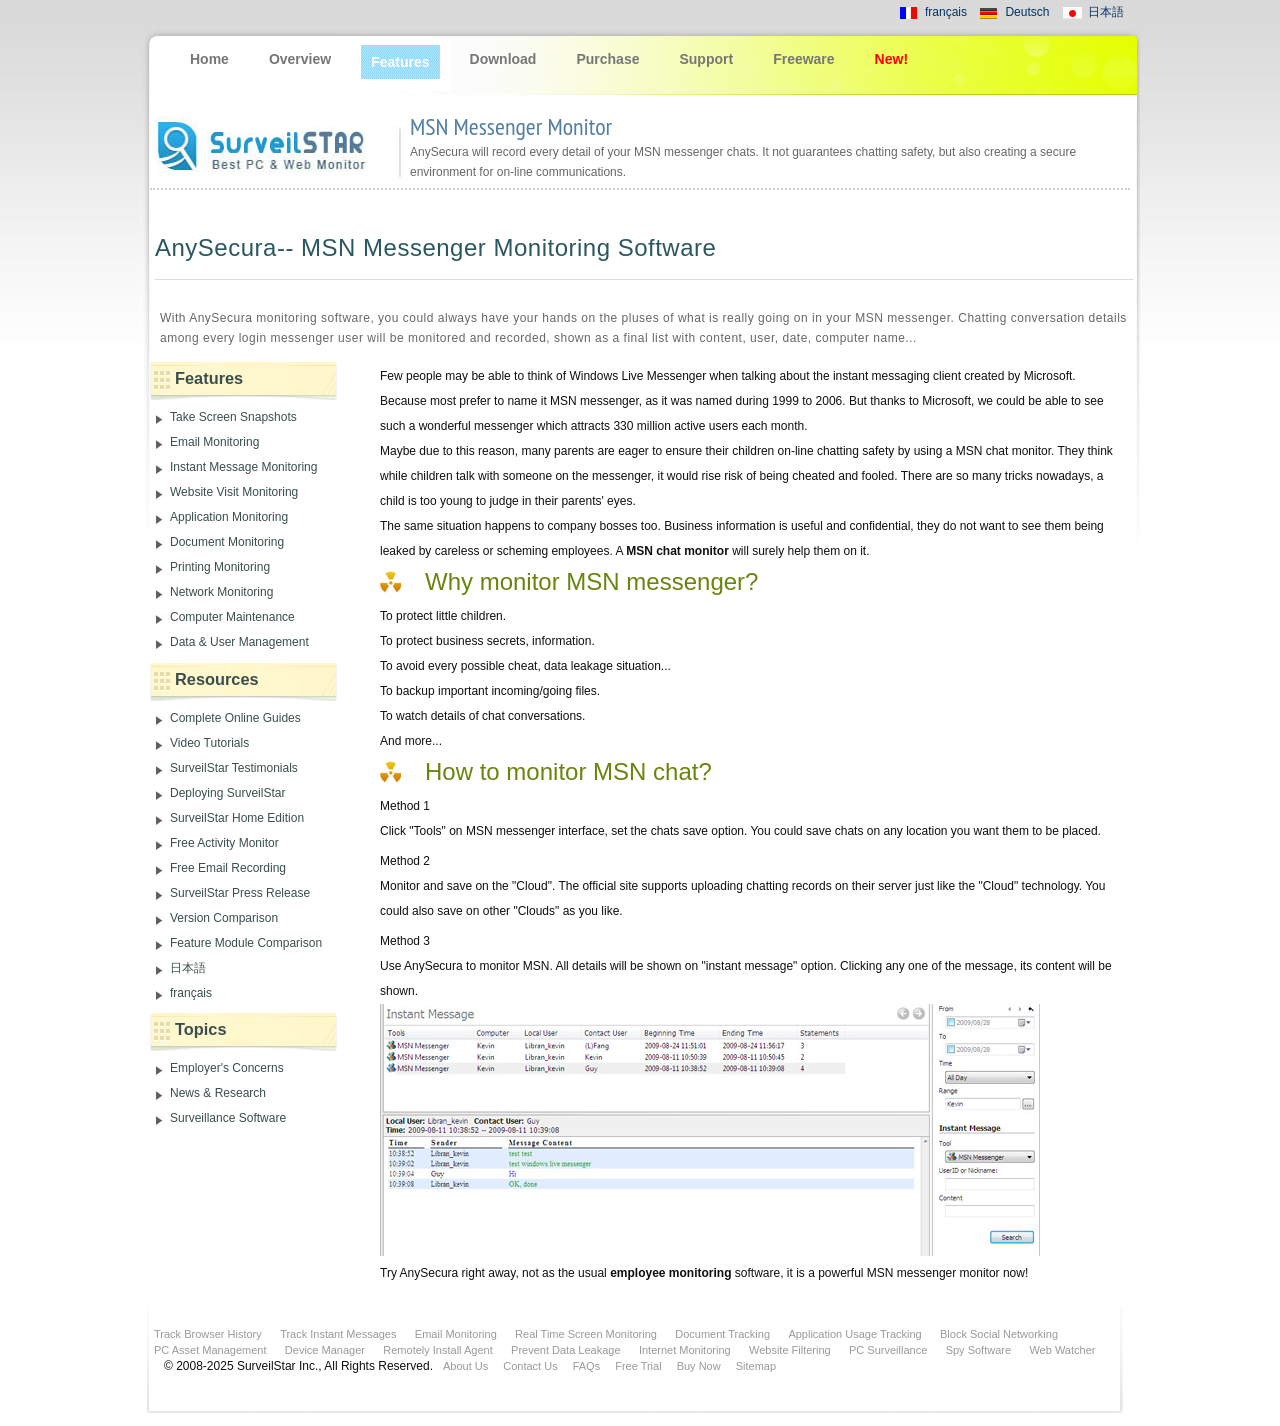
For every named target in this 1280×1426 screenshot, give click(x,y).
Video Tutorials (209, 743)
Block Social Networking (999, 1334)
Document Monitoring (227, 542)
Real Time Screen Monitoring (586, 1334)
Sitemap (756, 1366)
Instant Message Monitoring (243, 467)
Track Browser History (208, 1334)
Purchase (607, 59)
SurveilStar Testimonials (234, 768)
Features (400, 62)
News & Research (218, 1093)
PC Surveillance (888, 1350)
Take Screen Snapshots (233, 417)
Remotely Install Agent (437, 1350)
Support (706, 59)
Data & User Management (239, 642)
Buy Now (699, 1366)
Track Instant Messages (338, 1334)
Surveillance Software (228, 1118)
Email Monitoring (214, 442)
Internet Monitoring (685, 1350)
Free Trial (638, 1366)
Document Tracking (722, 1334)
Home (209, 59)
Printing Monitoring (220, 567)
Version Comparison (224, 918)
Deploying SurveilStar (227, 793)
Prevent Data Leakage (565, 1350)
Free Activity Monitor (224, 843)
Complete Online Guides (235, 718)
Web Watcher (1062, 1350)
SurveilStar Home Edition (237, 818)
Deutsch (1027, 12)
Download (503, 59)
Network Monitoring (221, 592)
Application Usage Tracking (854, 1334)
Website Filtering (790, 1350)
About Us (465, 1366)
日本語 (1106, 12)
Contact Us (530, 1366)
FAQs (587, 1366)
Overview (300, 59)
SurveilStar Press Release (240, 893)
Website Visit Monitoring (234, 492)
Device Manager (325, 1350)
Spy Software (978, 1350)
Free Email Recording (228, 868)
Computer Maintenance (232, 617)
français (946, 12)
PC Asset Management (210, 1350)
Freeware (803, 59)
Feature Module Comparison (246, 943)
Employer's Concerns (227, 1068)
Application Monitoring (229, 517)
